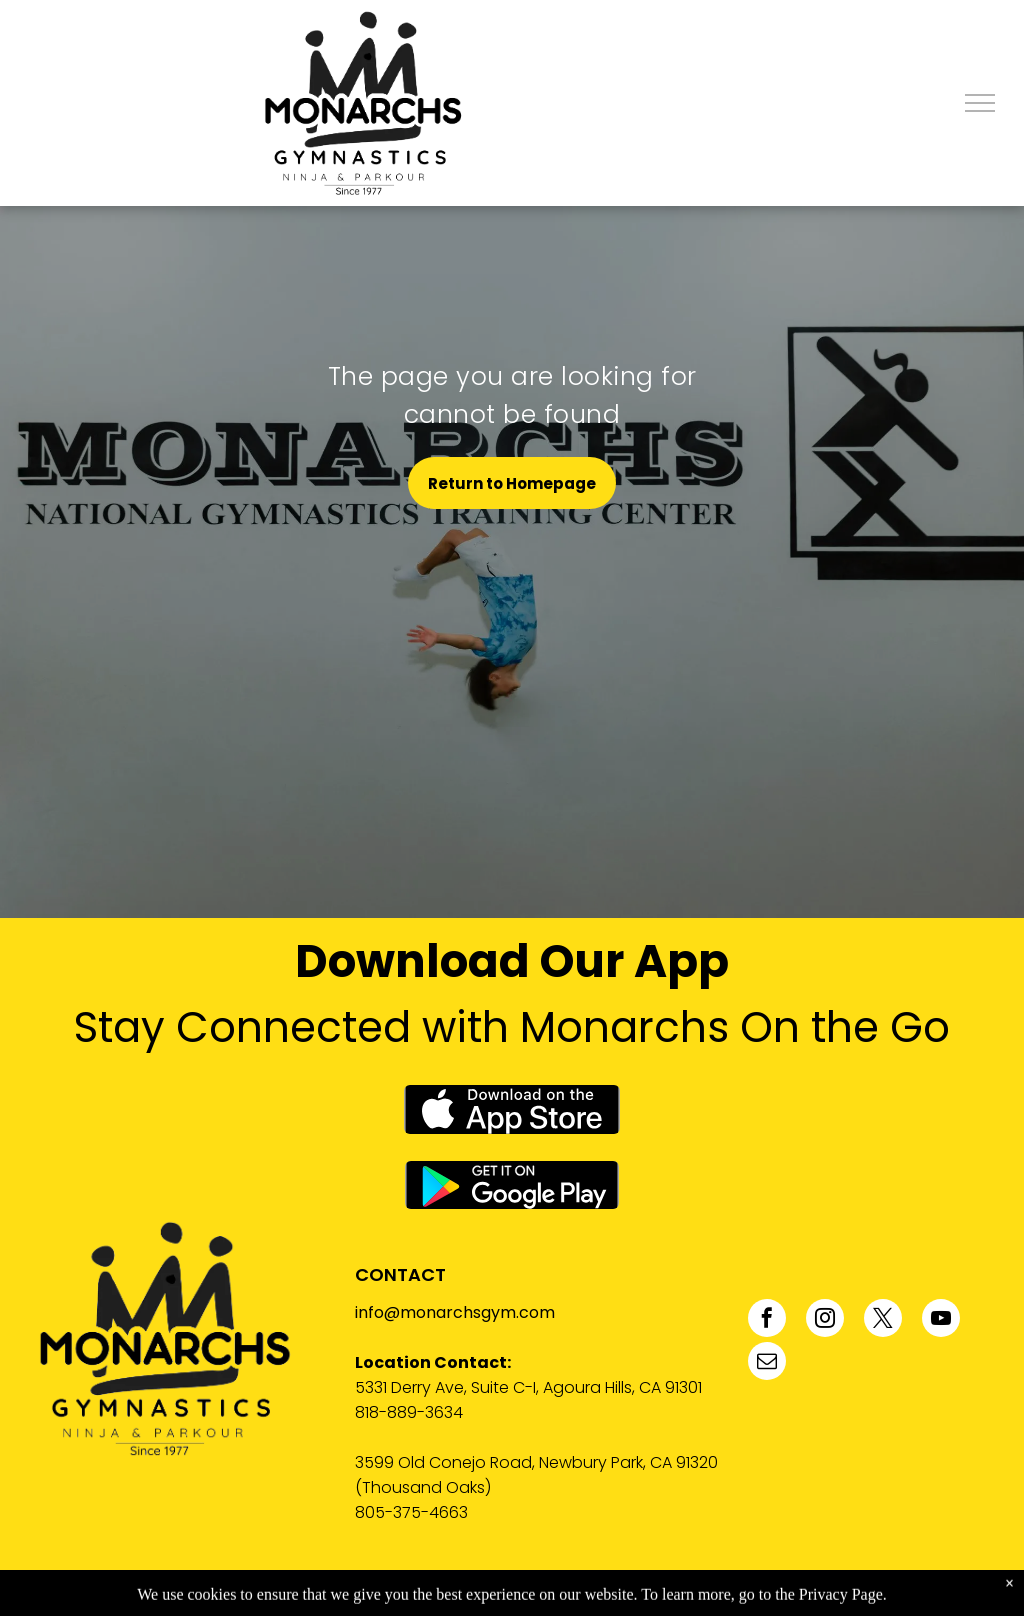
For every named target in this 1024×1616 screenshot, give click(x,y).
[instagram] (825, 1320)
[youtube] (941, 1320)
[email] (767, 1363)
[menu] (980, 103)
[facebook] (767, 1320)
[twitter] (883, 1320)
